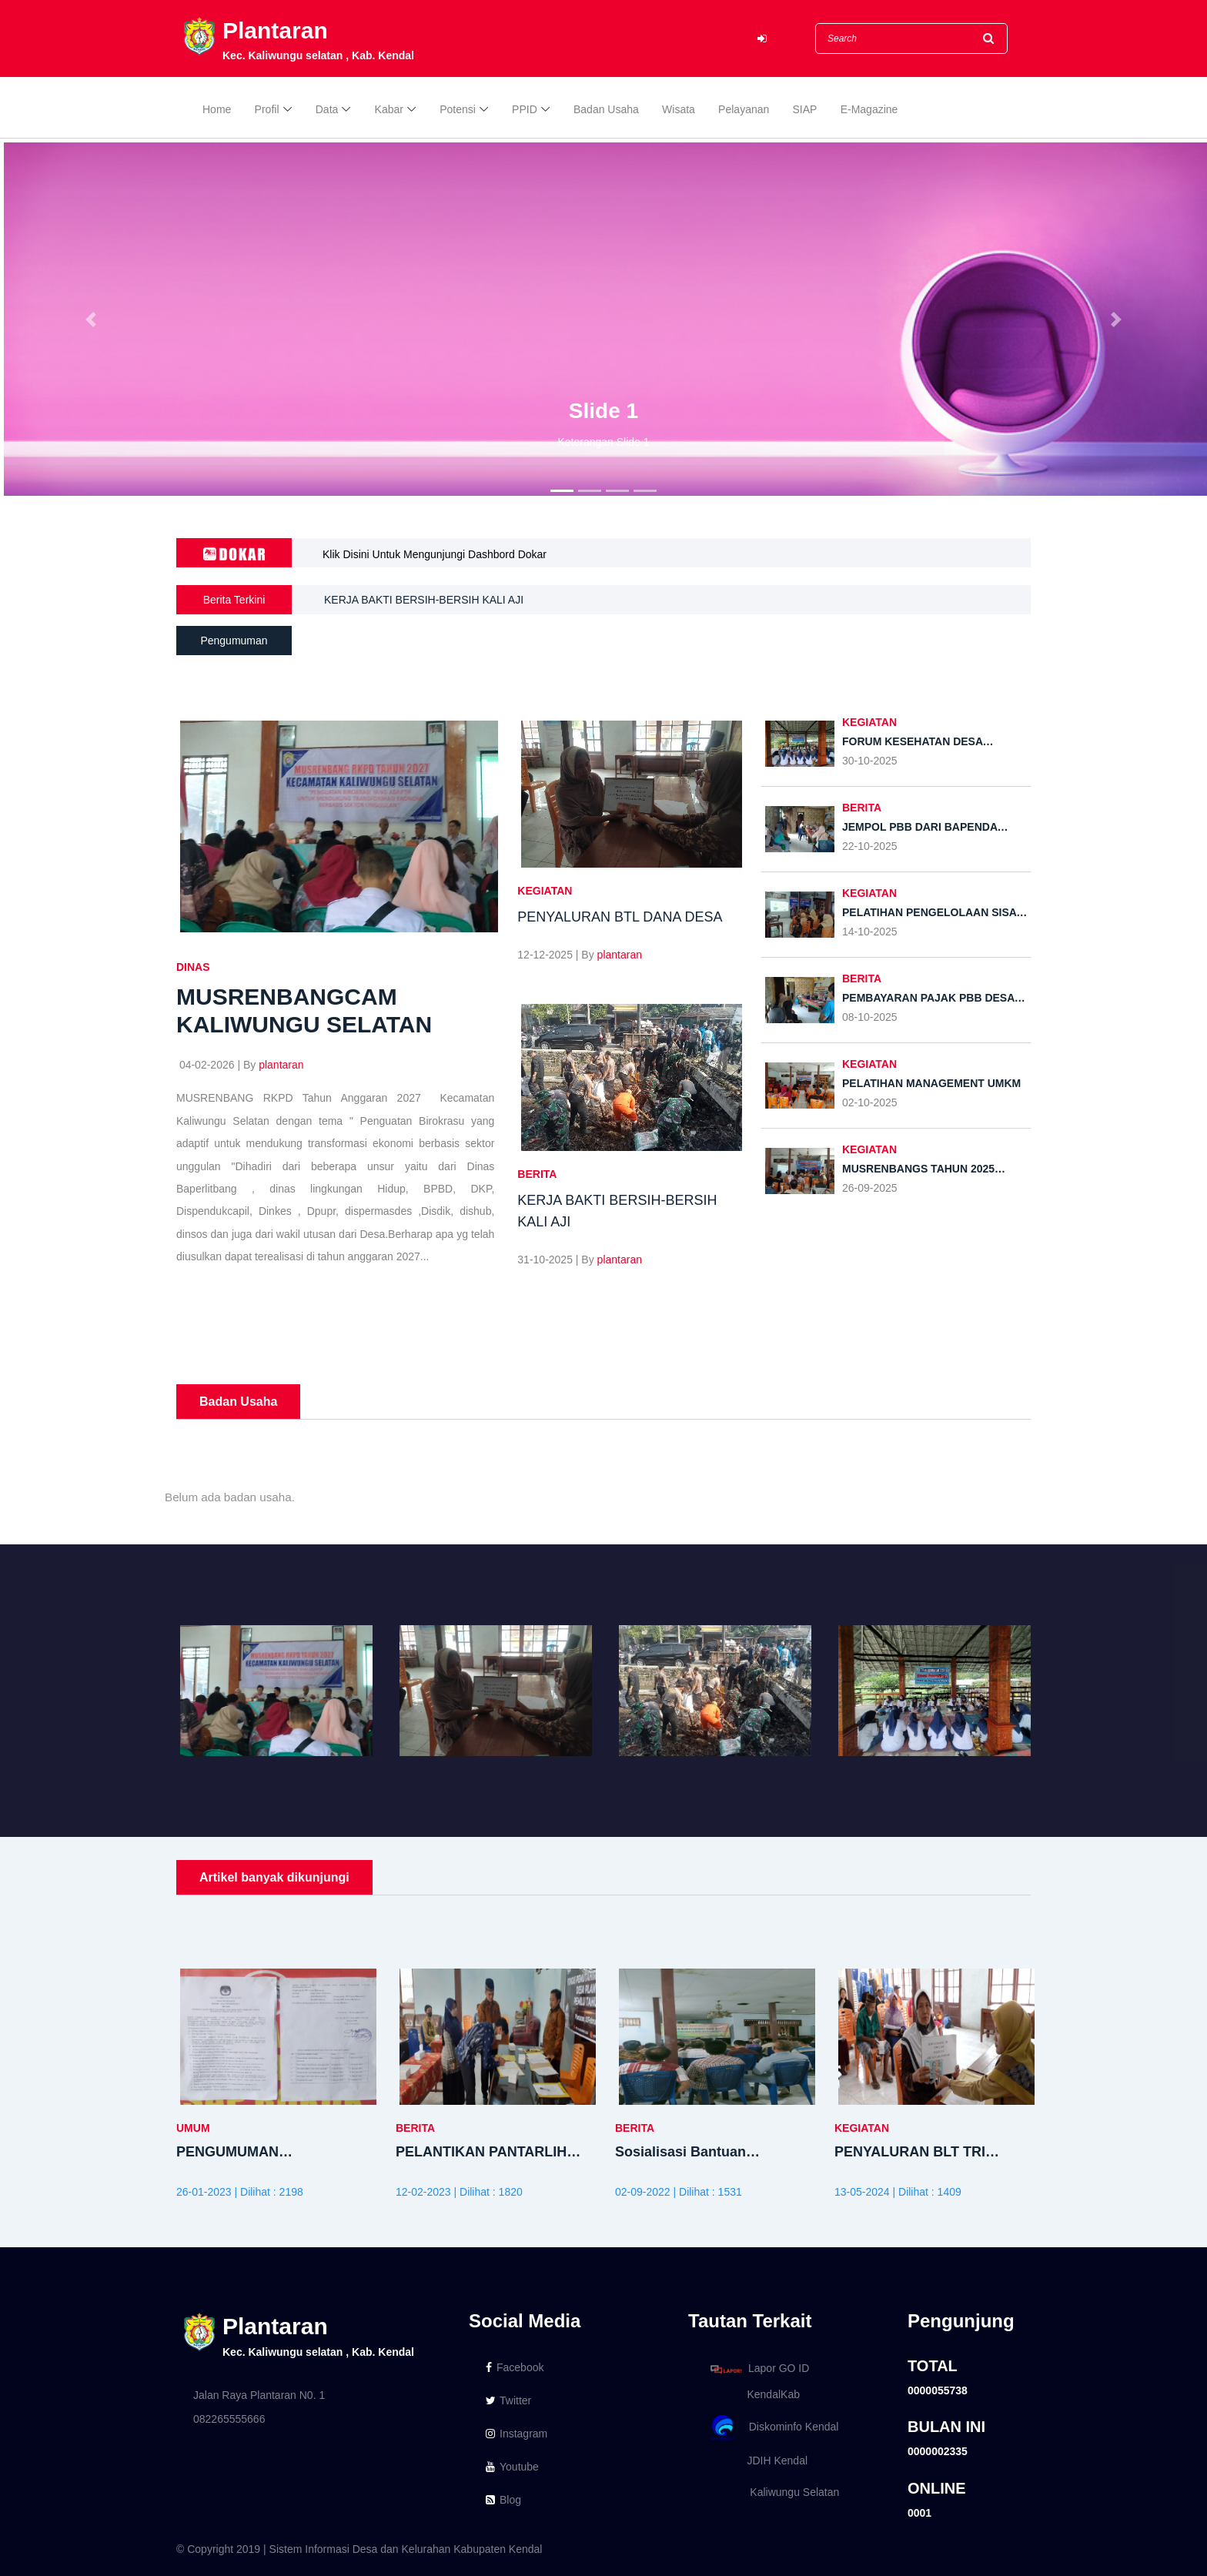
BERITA (537, 1174)
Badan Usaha (606, 109)
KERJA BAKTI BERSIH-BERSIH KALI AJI (423, 602)
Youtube (512, 2467)
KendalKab (752, 2394)
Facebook (514, 2367)
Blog (503, 2500)
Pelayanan (743, 109)
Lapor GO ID (759, 2368)
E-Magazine (869, 109)
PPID (524, 109)
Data (327, 109)
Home (216, 109)
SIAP (805, 109)
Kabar (389, 109)
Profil (267, 109)
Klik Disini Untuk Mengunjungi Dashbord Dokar (435, 554)
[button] (90, 319)
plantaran (281, 1065)
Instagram (516, 2433)
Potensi (458, 109)
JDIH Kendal (756, 2460)
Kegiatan (544, 891)
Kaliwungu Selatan (772, 2492)
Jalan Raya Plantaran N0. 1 (259, 2395)
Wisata (678, 109)
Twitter (508, 2400)
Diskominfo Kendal (773, 2427)
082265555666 (229, 2419)
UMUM (193, 2128)
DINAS (193, 967)
